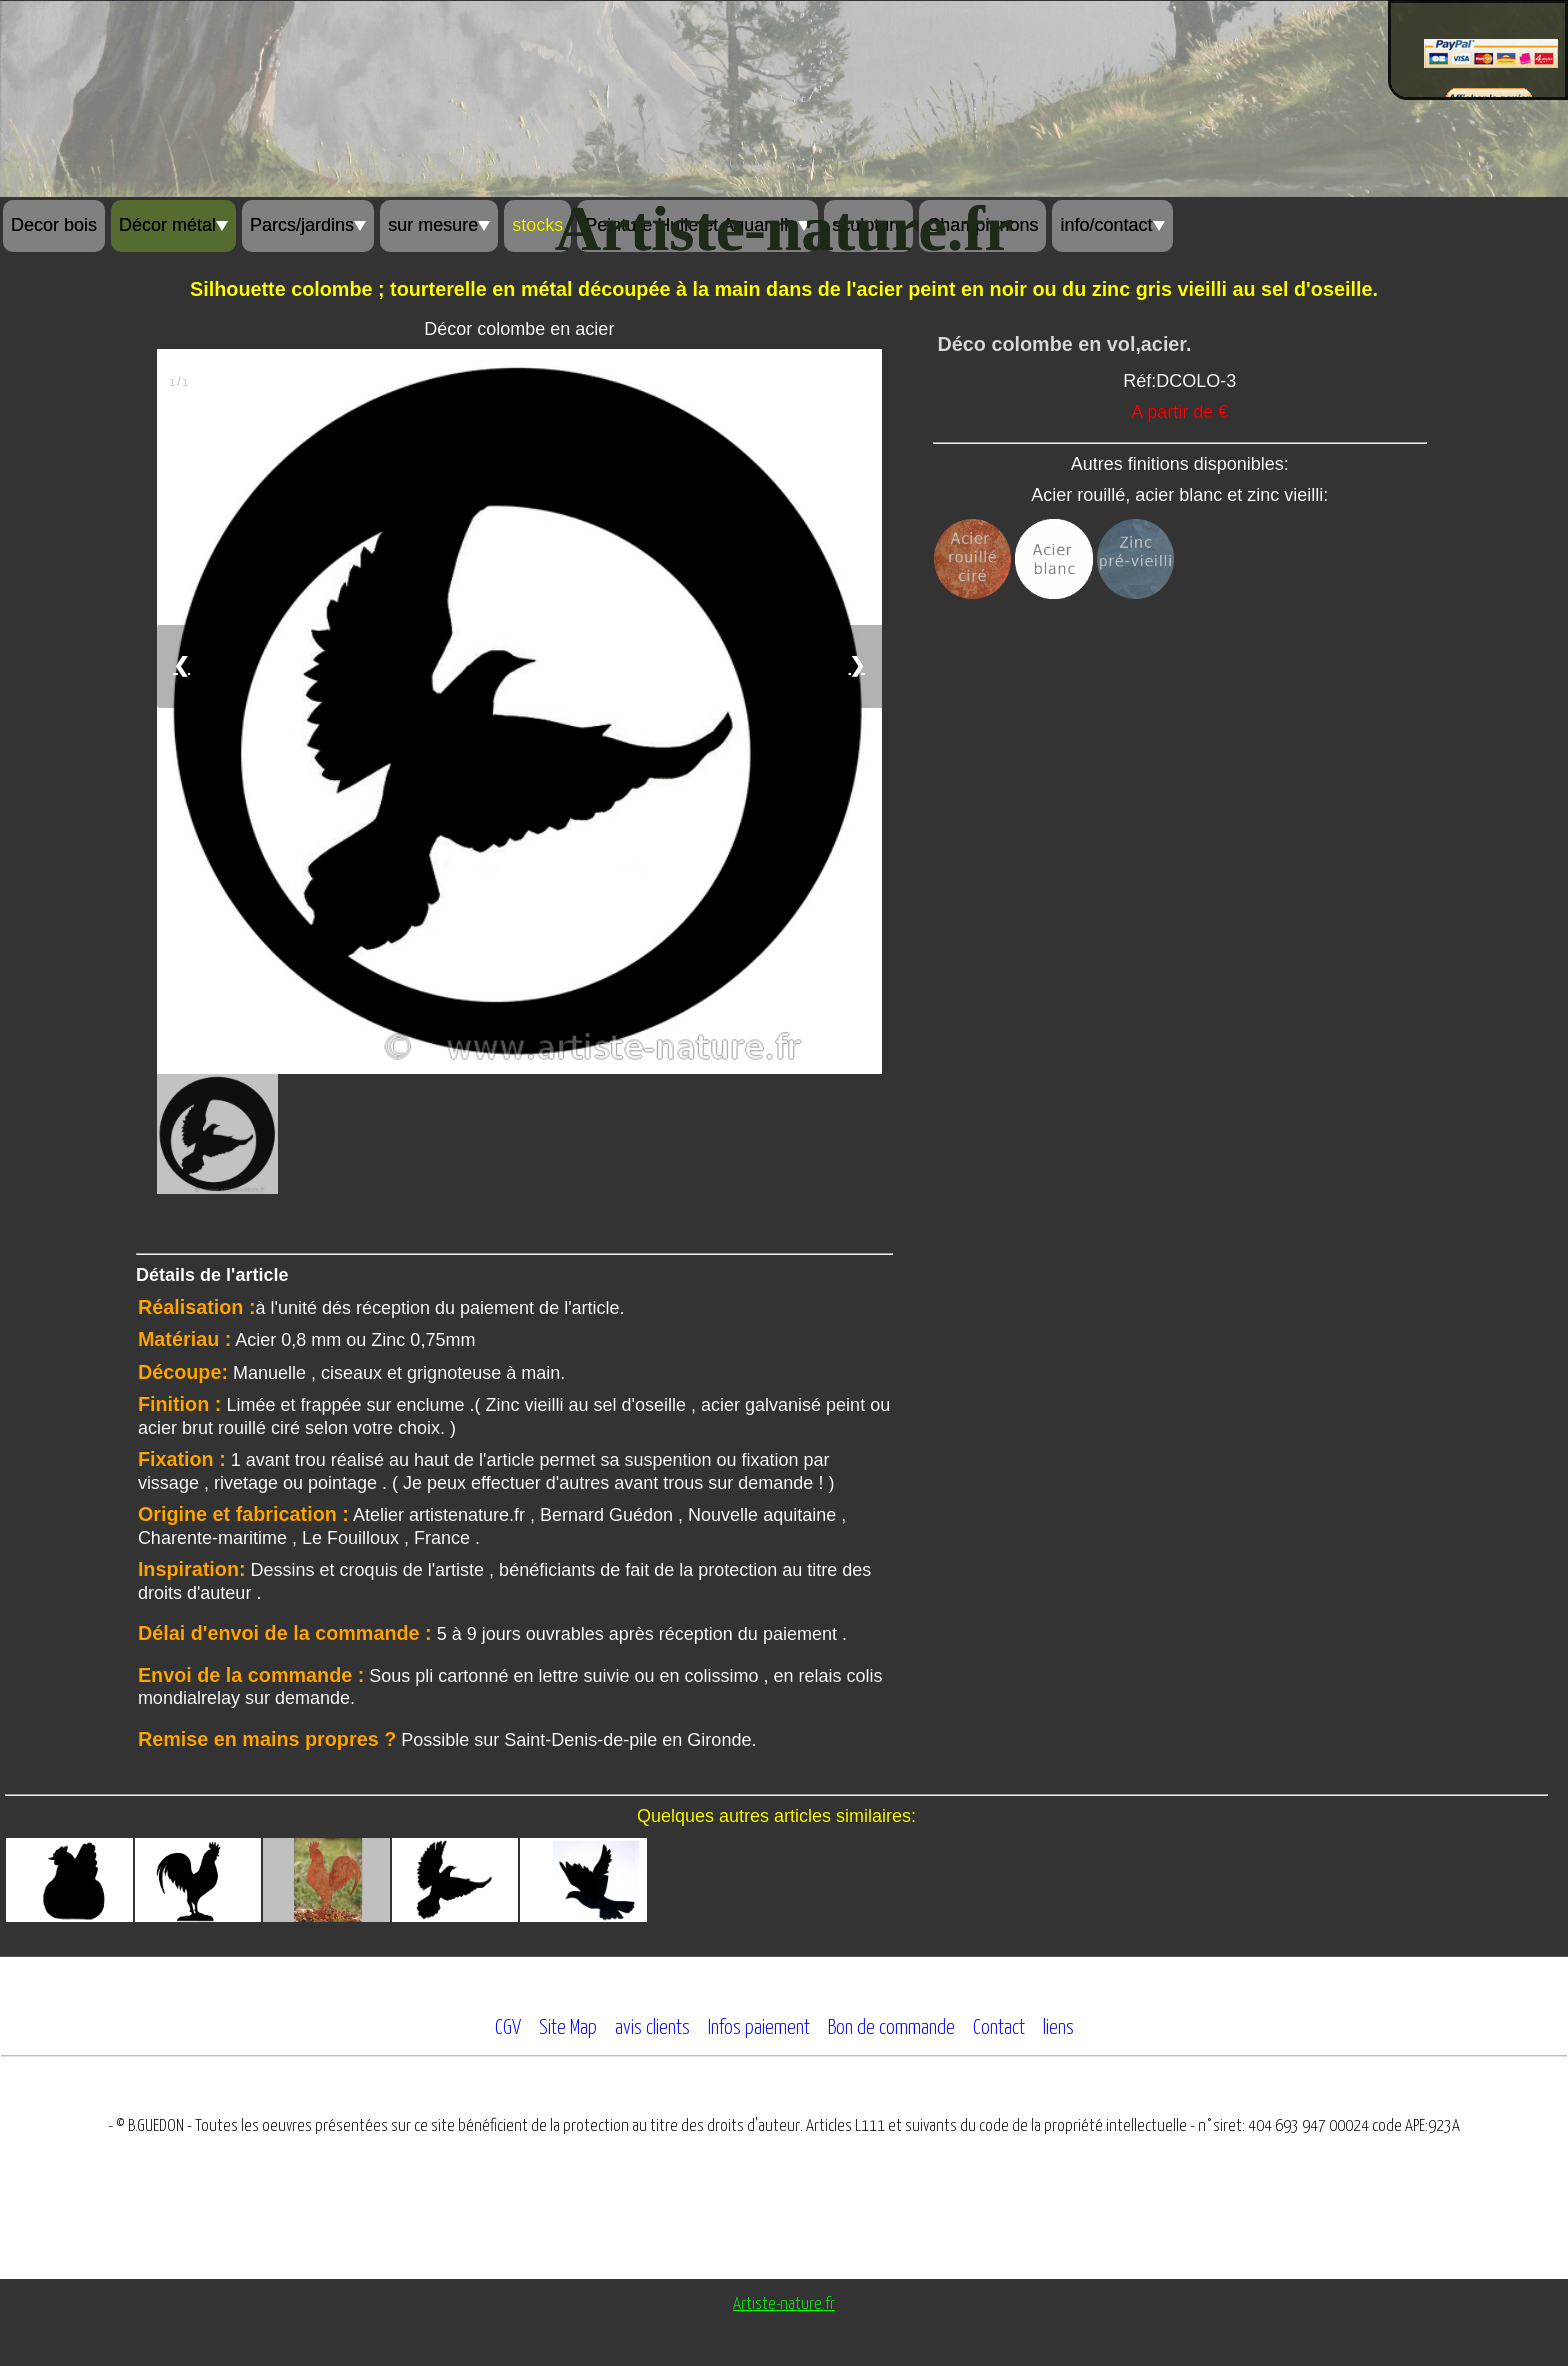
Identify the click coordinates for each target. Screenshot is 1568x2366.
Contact (999, 2028)
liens (1058, 2028)
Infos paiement (759, 2028)
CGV (508, 2028)
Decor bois (54, 225)
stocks (537, 225)
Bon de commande (891, 2028)
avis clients (652, 2028)
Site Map (568, 2028)
